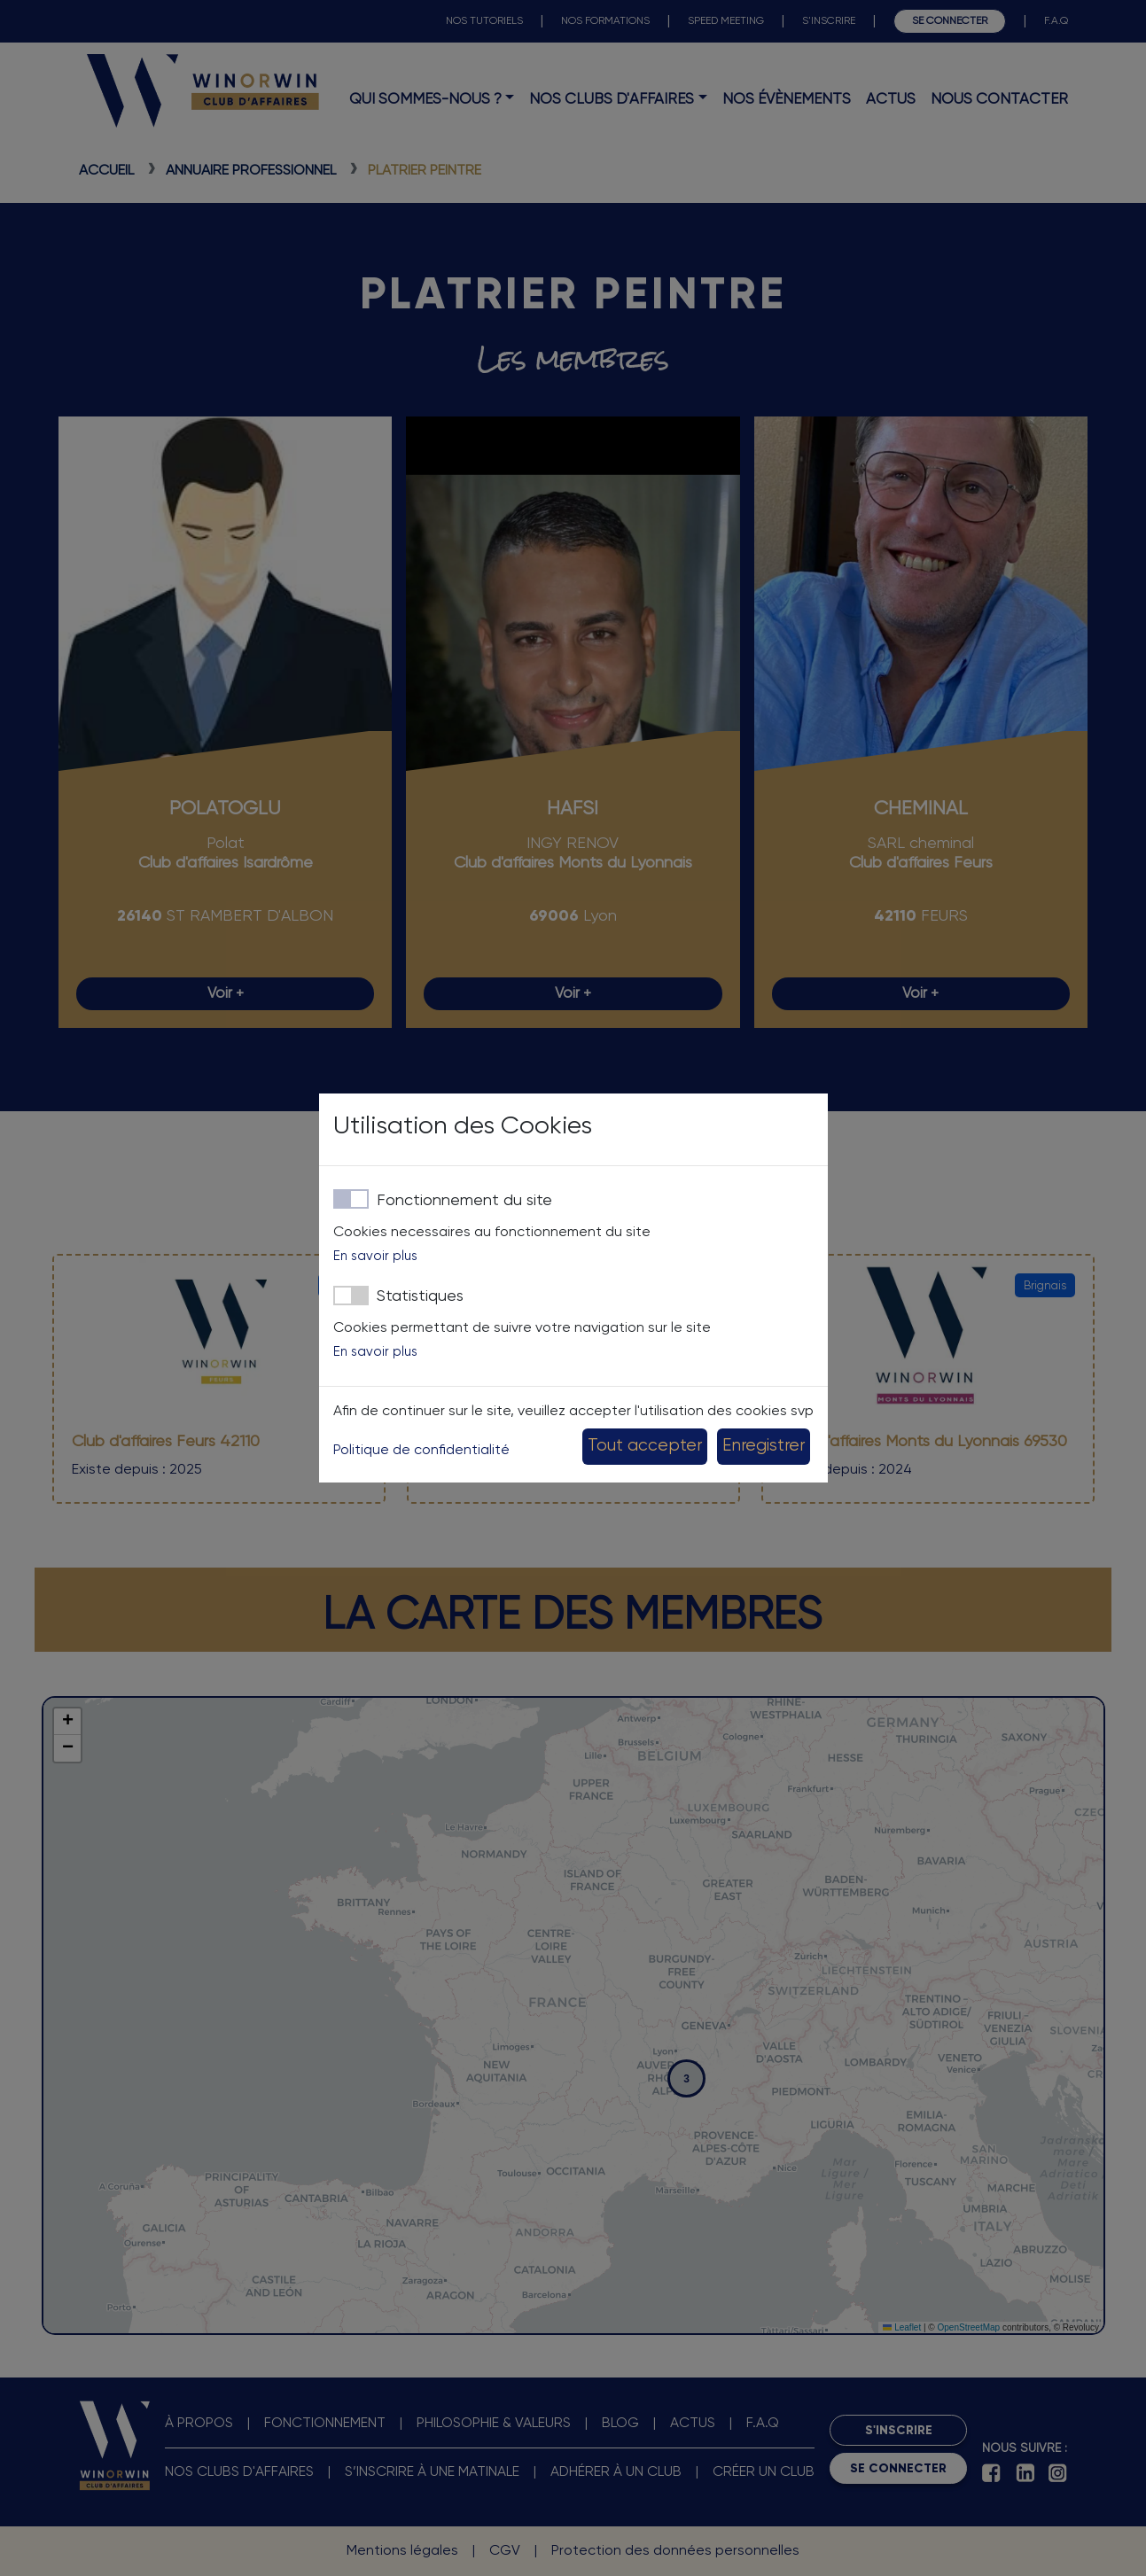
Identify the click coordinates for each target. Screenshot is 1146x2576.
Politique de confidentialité (421, 1451)
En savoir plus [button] (375, 1256)
